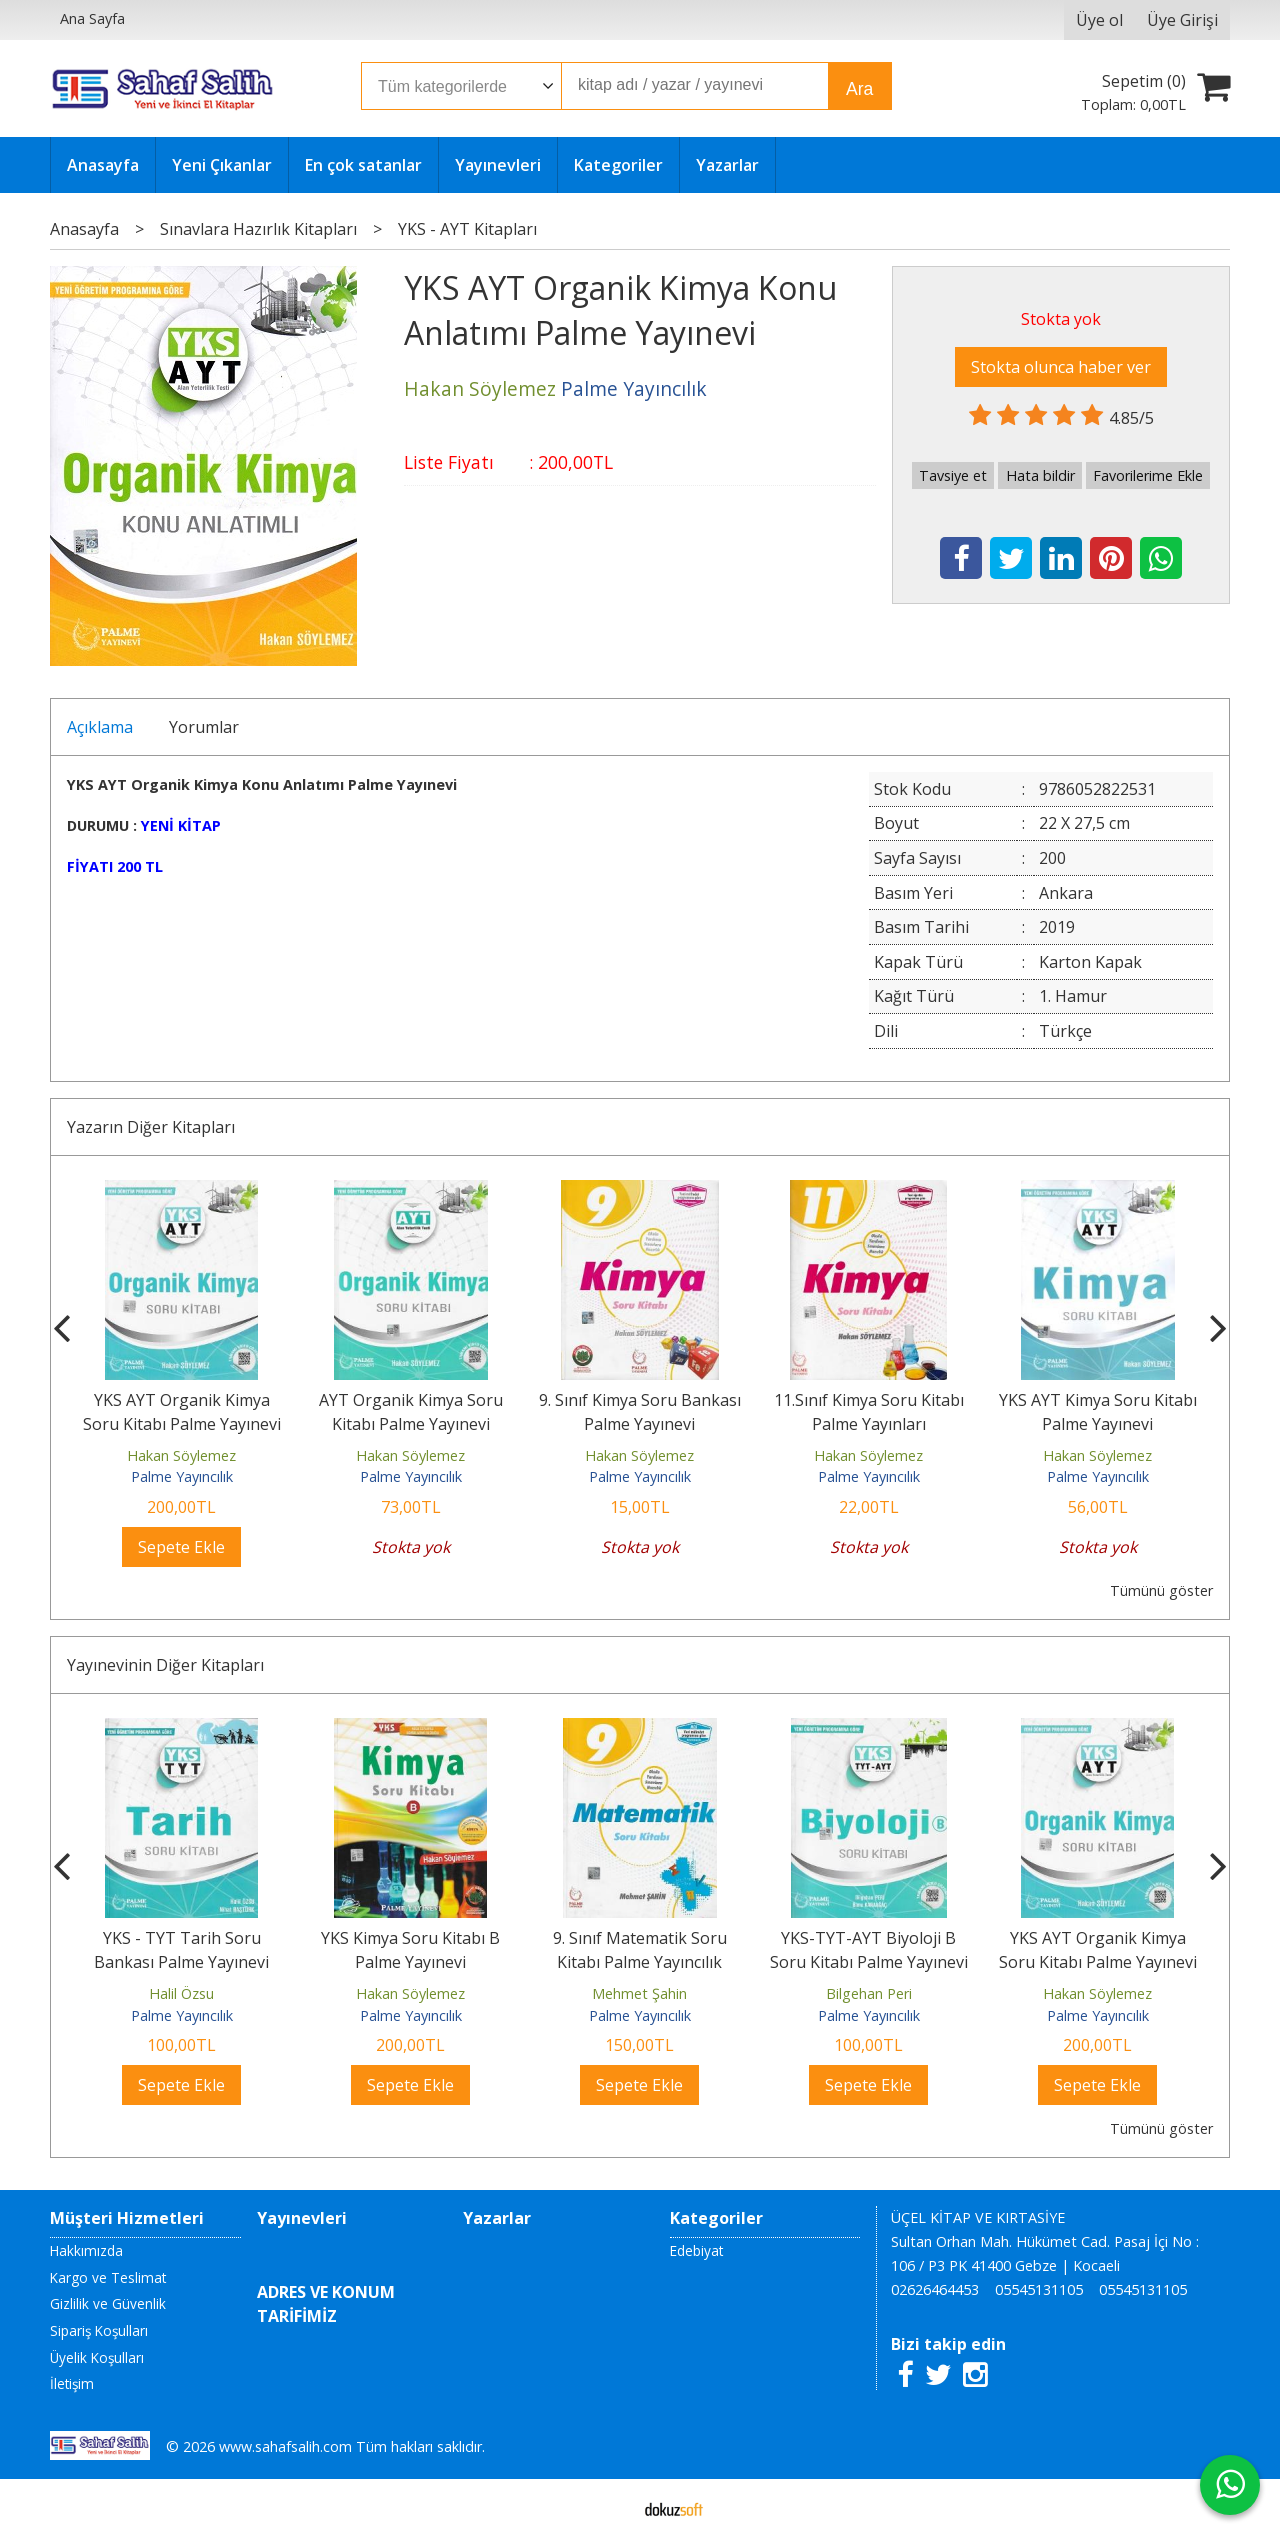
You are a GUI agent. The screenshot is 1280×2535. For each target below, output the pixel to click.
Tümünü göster (1161, 1590)
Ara (859, 89)
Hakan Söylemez (181, 1455)
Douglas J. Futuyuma (182, 1993)
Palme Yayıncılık (182, 1476)
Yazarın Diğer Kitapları (151, 1127)
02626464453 (935, 2289)
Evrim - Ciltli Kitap (181, 1938)
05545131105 (1039, 2289)
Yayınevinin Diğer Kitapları (165, 1665)
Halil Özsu (410, 1993)
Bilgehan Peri (1098, 1993)
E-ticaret (608, 2507)
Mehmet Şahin (868, 1993)
